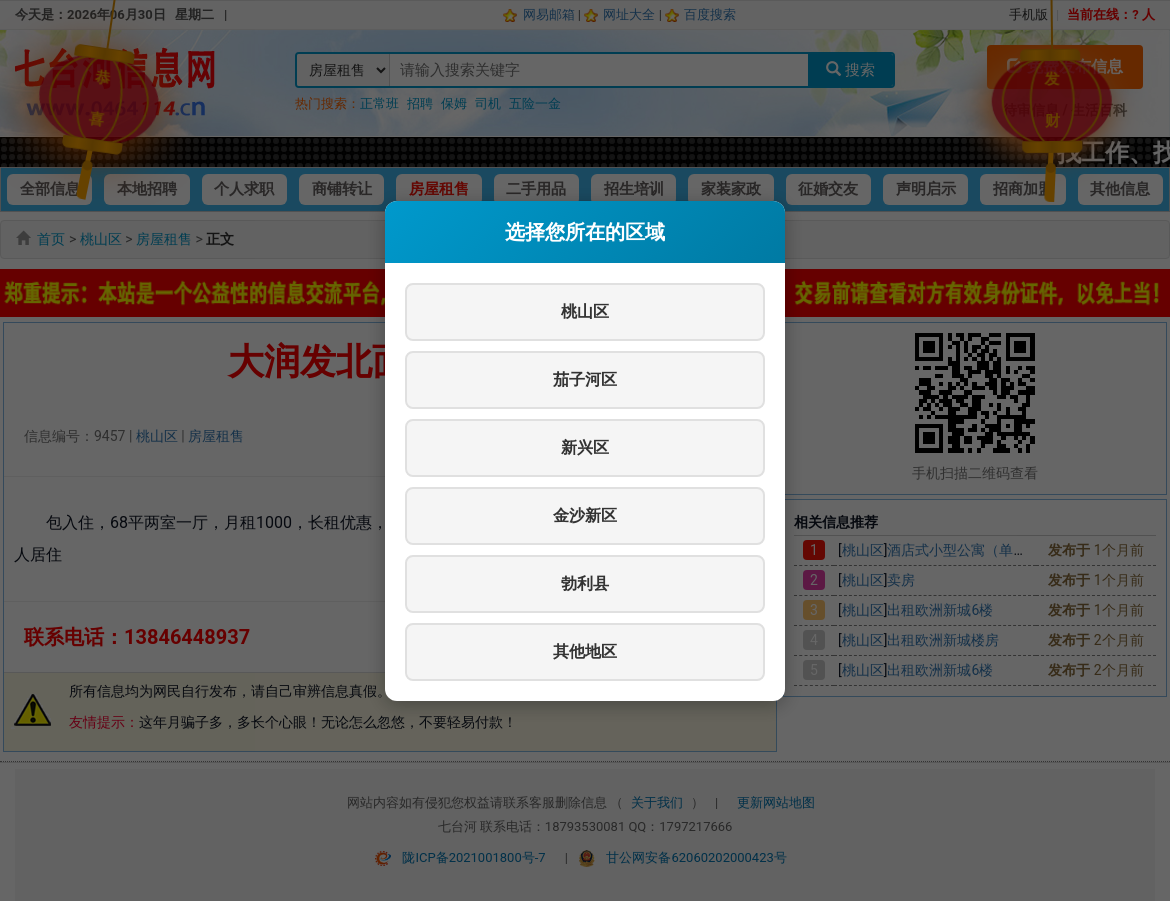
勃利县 (585, 583)
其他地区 (585, 651)
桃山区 (585, 311)
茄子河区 (585, 379)
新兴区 (585, 447)
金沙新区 (585, 515)
